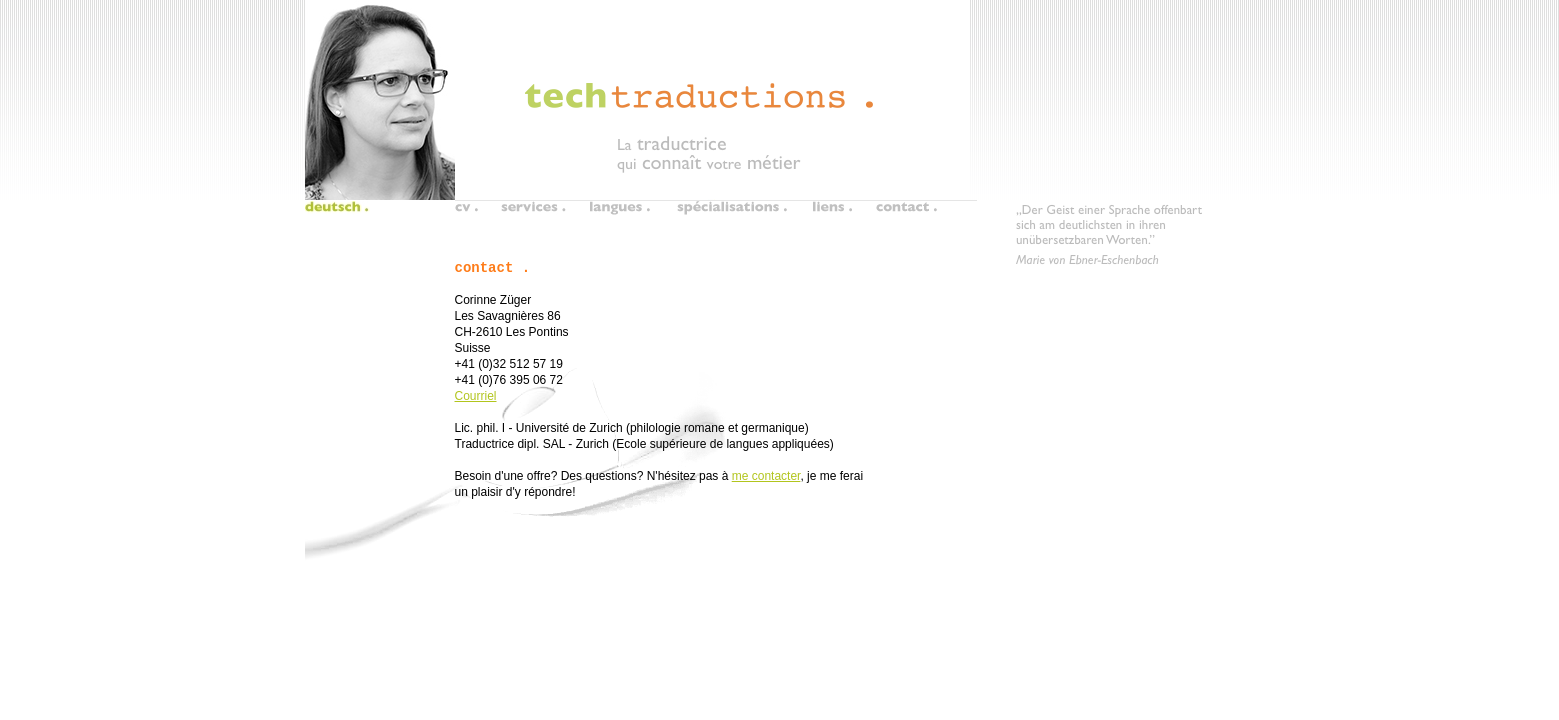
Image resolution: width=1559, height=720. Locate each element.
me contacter (766, 476)
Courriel (476, 396)
